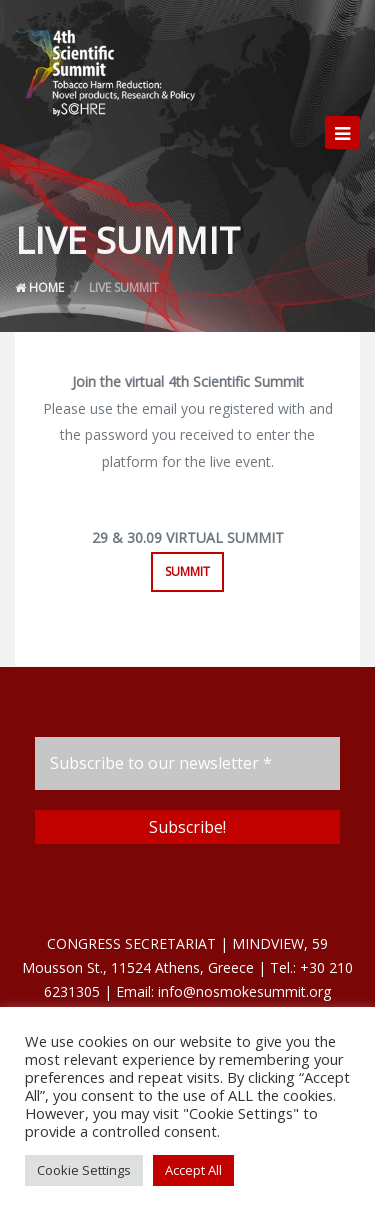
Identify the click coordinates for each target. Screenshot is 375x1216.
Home (39, 287)
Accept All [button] (193, 1170)
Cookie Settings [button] (84, 1170)
